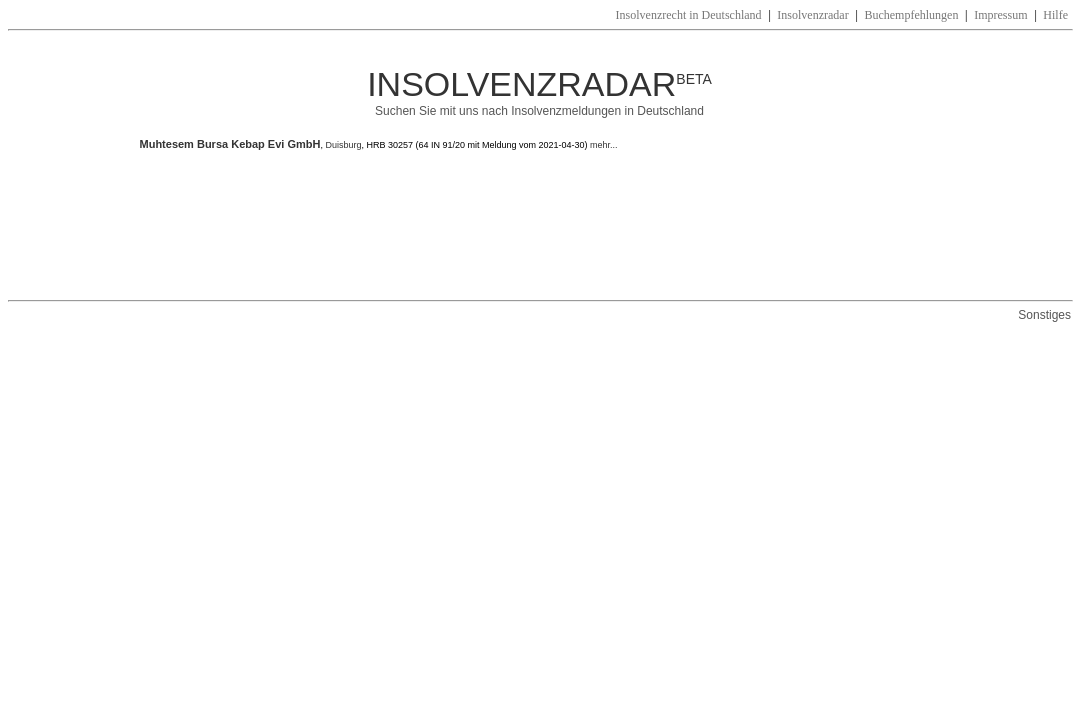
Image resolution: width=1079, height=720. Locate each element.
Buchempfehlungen (911, 15)
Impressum (1000, 15)
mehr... (603, 145)
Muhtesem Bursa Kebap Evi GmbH (230, 144)
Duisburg (343, 145)
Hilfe (1055, 15)
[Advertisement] (504, 225)
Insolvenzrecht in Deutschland (689, 15)
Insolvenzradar (812, 15)
